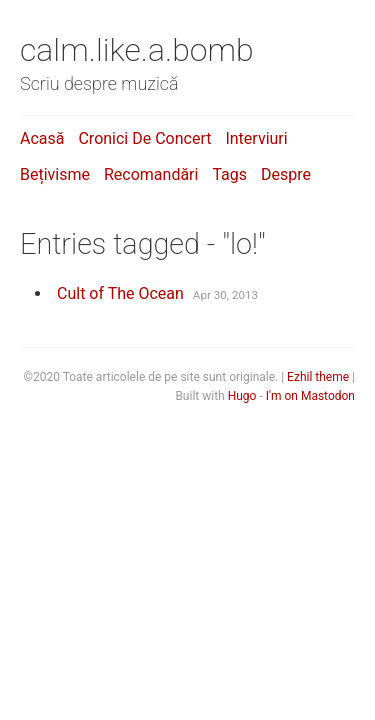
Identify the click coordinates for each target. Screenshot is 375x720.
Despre (286, 174)
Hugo (242, 396)
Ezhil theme (318, 377)
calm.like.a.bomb (137, 50)
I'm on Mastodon (310, 396)
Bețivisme (55, 174)
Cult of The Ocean (120, 293)
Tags (229, 174)
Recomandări (151, 174)
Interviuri (256, 138)
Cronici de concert (144, 138)
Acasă (42, 138)
